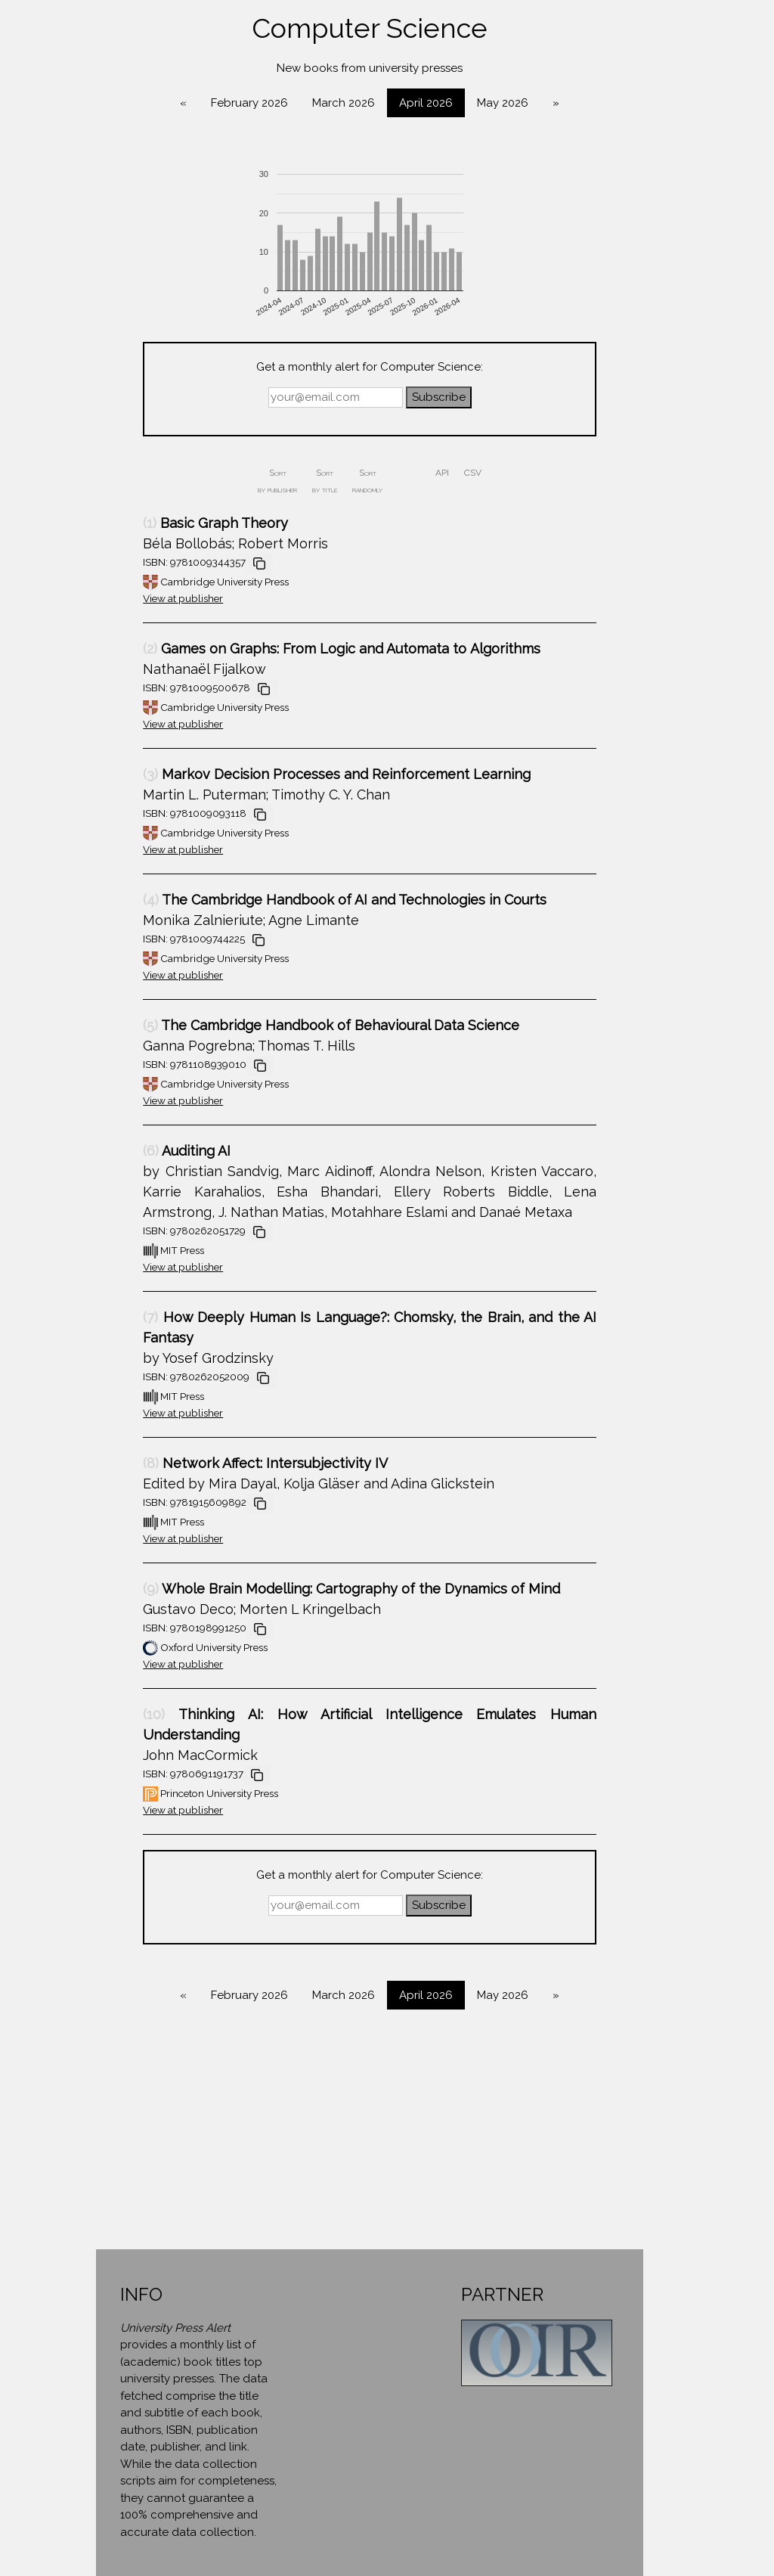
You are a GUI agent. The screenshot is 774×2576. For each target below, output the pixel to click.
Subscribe (569, 397)
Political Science (114, 724)
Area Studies (113, 229)
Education (113, 432)
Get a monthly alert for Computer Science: (500, 367)
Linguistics (113, 607)
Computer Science (113, 316)
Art (113, 258)
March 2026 (474, 103)
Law (114, 578)
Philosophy (114, 695)
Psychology (113, 753)
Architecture (114, 199)
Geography (113, 491)
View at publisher (314, 598)
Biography (113, 287)
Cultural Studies (113, 345)
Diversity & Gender (113, 374)
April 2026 (557, 103)
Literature (113, 637)
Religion (113, 782)
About (113, 901)
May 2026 (633, 103)
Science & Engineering (113, 811)
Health (113, 520)
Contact (113, 929)
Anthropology (113, 171)
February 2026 (380, 103)
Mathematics (113, 665)
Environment (113, 462)
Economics (114, 404)
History (113, 549)
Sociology (113, 840)
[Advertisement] (500, 2143)
